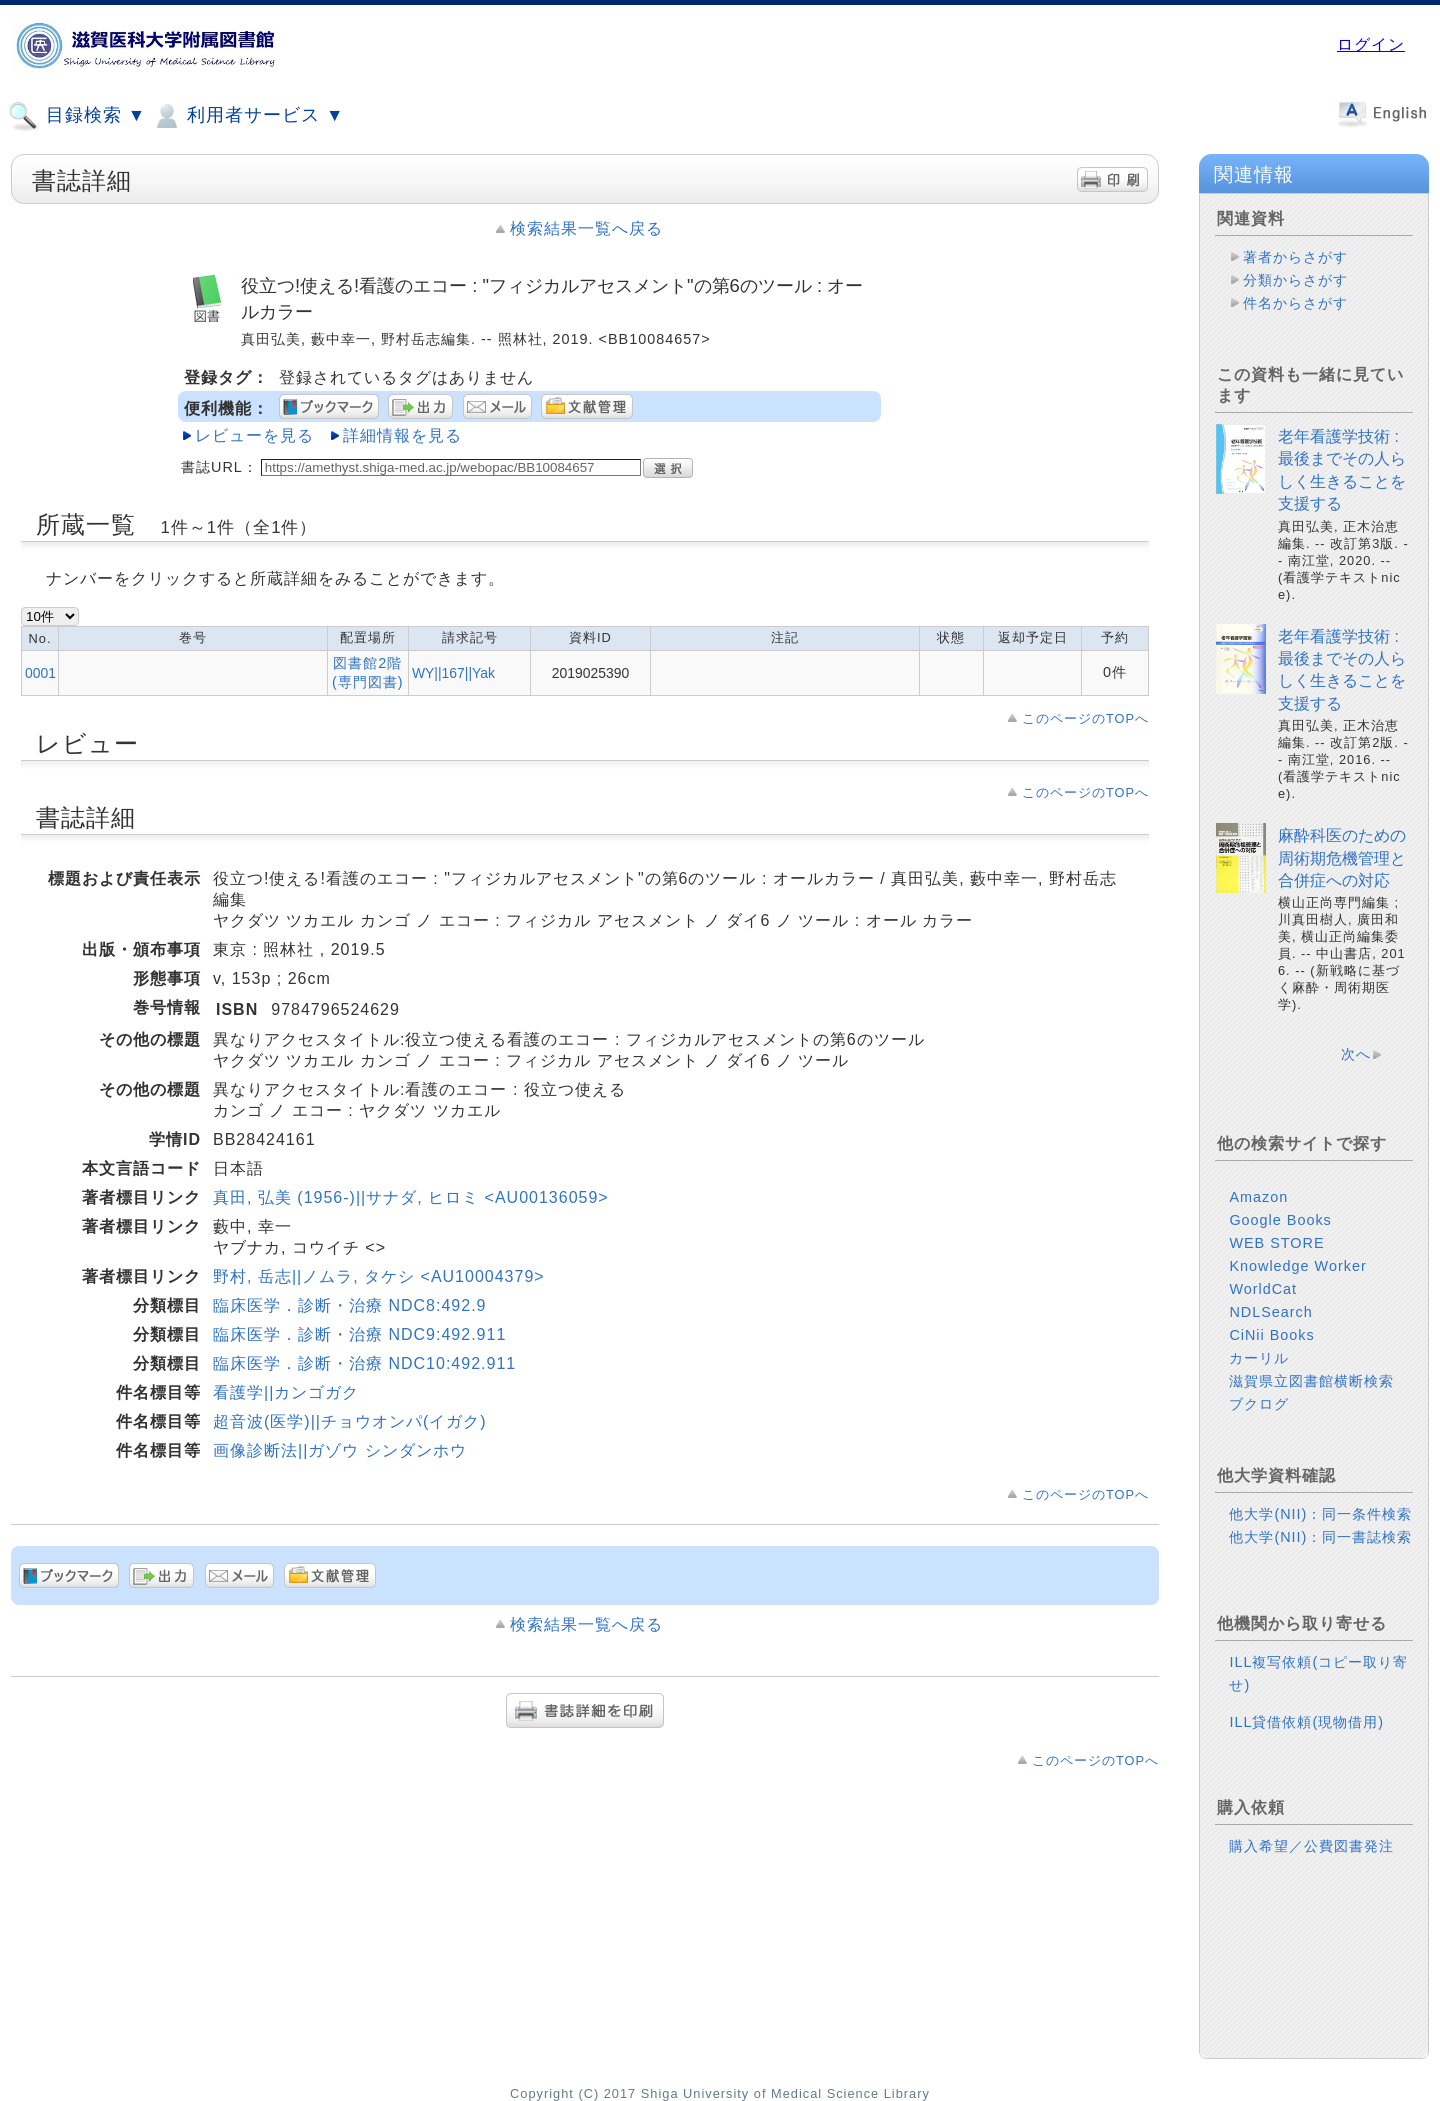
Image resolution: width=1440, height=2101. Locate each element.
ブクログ (1259, 1404)
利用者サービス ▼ (247, 116)
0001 (40, 673)
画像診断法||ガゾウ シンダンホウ (340, 1450)
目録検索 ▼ (77, 116)
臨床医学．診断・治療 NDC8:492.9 (350, 1305)
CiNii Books (1271, 1335)
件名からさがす (1295, 303)
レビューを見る (254, 435)
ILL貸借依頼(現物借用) (1306, 1722)
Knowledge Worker (1297, 1266)
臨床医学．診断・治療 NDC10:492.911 (364, 1363)
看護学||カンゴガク (286, 1392)
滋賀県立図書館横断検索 (1311, 1381)
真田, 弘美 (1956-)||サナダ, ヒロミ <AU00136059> (411, 1197)
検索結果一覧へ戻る (586, 228)
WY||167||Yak (453, 673)
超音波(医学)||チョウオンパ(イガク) (350, 1421)
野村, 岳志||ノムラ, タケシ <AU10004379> (379, 1276)
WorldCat (1263, 1289)
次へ (1356, 1054)
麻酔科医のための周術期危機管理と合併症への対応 (1342, 858)
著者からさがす (1295, 257)
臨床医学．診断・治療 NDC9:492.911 (359, 1334)
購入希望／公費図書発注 (1311, 1846)
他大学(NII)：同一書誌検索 (1320, 1537)
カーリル (1259, 1358)
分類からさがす (1295, 280)
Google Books (1280, 1220)
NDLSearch (1270, 1312)
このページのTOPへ (1085, 718)
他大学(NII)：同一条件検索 (1320, 1514)
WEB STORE (1276, 1243)
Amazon (1258, 1197)
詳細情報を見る (402, 435)
